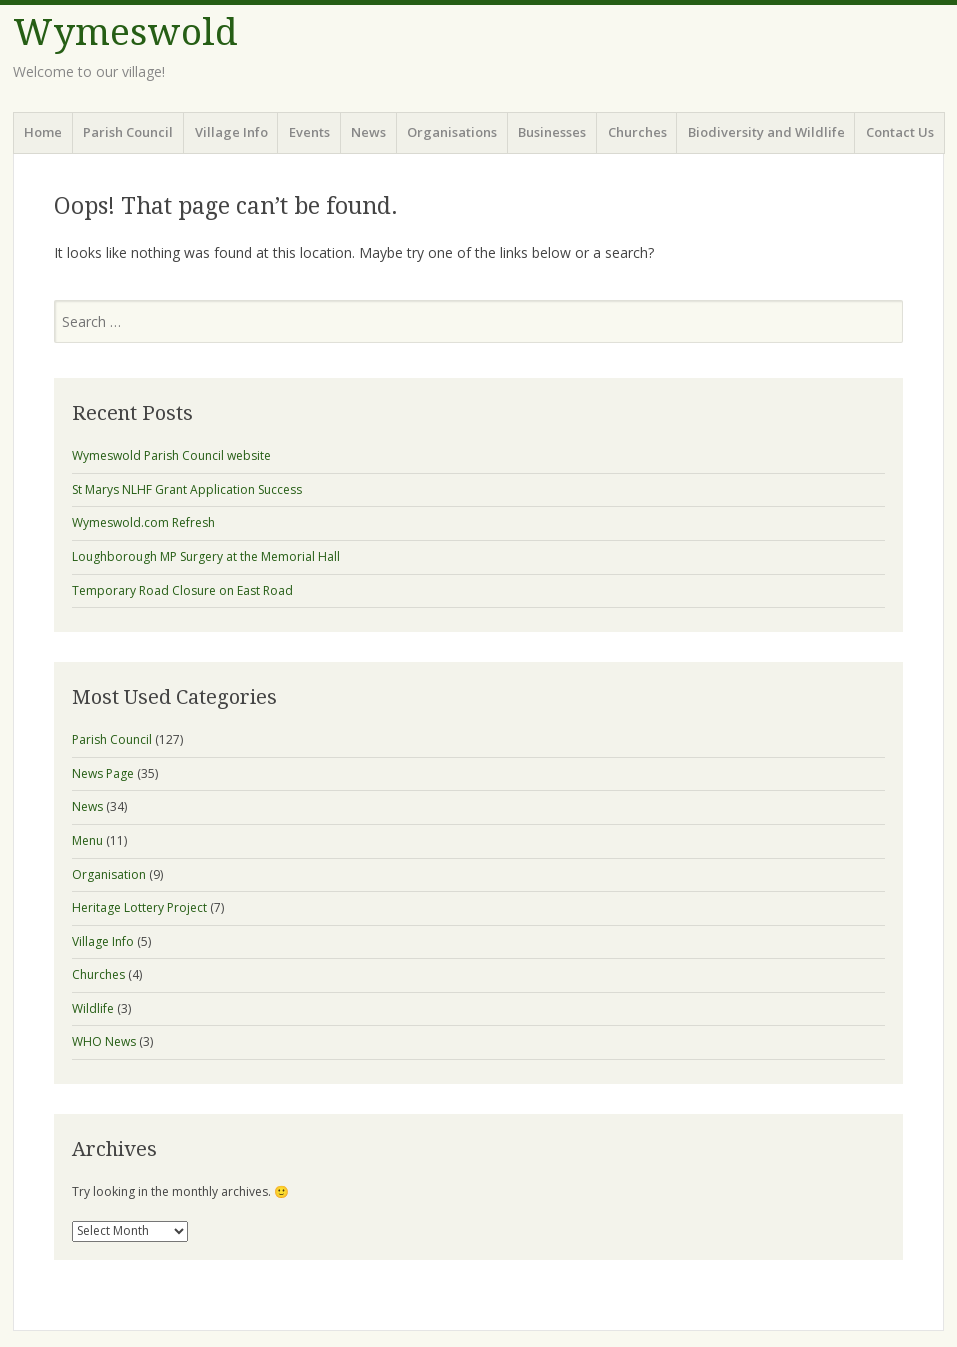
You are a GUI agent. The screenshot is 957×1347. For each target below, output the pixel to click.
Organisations (452, 132)
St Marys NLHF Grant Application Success (187, 489)
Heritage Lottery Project (139, 907)
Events (309, 132)
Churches (637, 132)
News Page (103, 773)
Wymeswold (125, 32)
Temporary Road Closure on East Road (182, 590)
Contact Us (900, 132)
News (368, 132)
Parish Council (128, 132)
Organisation (109, 874)
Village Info (231, 132)
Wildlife (93, 1008)
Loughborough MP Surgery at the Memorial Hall (206, 556)
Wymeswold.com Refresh (143, 522)
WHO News (104, 1041)
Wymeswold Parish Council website (171, 455)
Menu (87, 840)
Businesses (552, 132)
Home (43, 132)
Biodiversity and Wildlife (766, 132)
